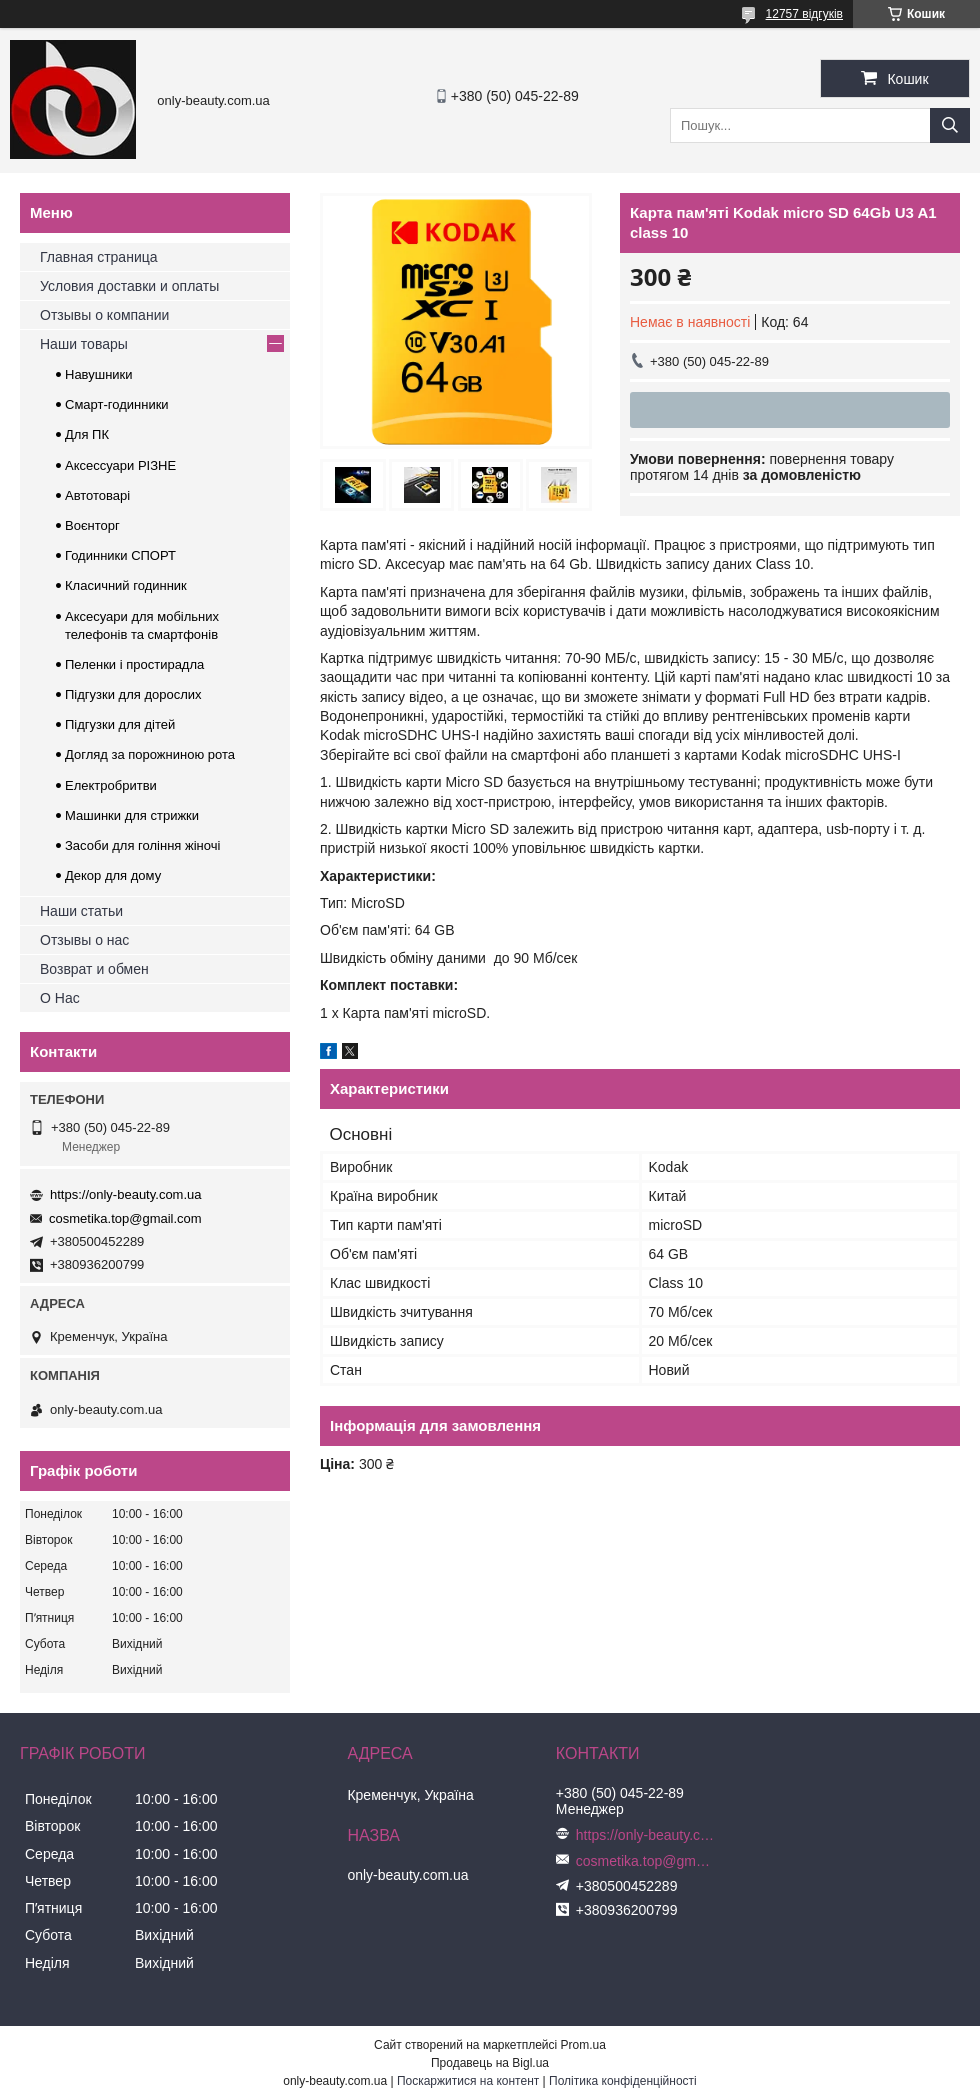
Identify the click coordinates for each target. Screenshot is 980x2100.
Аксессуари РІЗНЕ (120, 465)
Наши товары (84, 344)
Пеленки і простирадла (134, 664)
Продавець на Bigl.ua (490, 2063)
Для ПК (87, 434)
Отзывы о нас (84, 940)
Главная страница (99, 257)
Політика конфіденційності (623, 2081)
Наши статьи (81, 911)
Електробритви (111, 785)
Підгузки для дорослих (133, 694)
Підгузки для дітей (120, 724)
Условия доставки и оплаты (129, 286)
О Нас (60, 998)
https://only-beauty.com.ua (126, 1194)
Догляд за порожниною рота (150, 754)
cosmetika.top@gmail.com (125, 1218)
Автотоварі (97, 495)
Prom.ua (583, 2045)
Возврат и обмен (94, 969)
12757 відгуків (804, 14)
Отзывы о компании (104, 315)
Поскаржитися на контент (468, 2081)
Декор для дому (113, 875)
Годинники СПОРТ (120, 555)
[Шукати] (950, 125)
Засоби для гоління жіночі (142, 845)
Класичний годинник (126, 585)
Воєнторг (92, 525)
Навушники (99, 374)
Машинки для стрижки (132, 815)
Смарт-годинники (117, 404)
